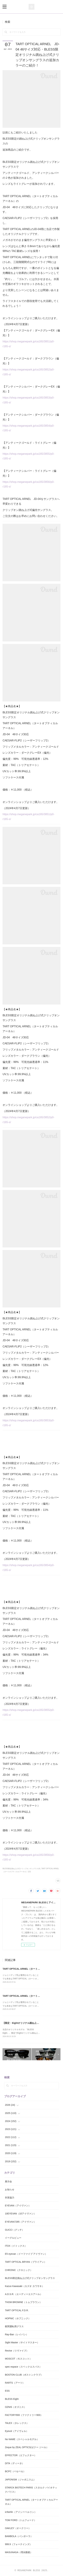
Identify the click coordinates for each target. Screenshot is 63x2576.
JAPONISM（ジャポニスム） (20, 2479)
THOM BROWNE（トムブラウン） (23, 2302)
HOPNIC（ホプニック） (17, 2318)
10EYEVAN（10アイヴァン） (20, 2213)
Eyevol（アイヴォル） (16, 2431)
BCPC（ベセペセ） (15, 2471)
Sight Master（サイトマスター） (22, 2342)
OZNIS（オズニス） (15, 2407)
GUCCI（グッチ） (14, 2229)
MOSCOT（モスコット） (18, 2358)
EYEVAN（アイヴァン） (18, 2205)
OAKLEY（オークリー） (18, 2528)
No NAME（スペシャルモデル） (22, 2439)
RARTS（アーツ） (15, 2382)
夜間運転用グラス (14, 2326)
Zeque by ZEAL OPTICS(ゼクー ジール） (26, 2447)
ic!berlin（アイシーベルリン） (20, 2512)
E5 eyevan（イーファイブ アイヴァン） (26, 2254)
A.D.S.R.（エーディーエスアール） (23, 2294)
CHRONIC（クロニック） (18, 2270)
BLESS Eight (11, 2399)
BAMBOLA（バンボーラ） (19, 2536)
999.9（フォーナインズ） (18, 2544)
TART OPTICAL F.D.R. (17, 2310)
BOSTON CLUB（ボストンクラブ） (24, 2374)
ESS (7, 2390)
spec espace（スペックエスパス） (23, 2366)
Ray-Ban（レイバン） (16, 2334)
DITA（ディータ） (14, 2463)
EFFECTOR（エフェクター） (20, 2455)
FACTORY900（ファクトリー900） (24, 2415)
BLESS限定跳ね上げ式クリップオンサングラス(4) (21, 1869)
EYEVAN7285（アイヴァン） (20, 2221)
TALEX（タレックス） (17, 2423)
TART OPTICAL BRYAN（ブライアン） (25, 2262)
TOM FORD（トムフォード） (20, 2520)
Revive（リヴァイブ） (17, 2350)
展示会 (8, 2181)
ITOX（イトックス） (16, 2245)
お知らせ (9, 2189)
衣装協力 (9, 2197)
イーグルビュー (13, 2237)
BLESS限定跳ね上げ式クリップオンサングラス (30, 2278)
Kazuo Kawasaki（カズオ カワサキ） (24, 2286)
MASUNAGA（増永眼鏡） (18, 2552)
